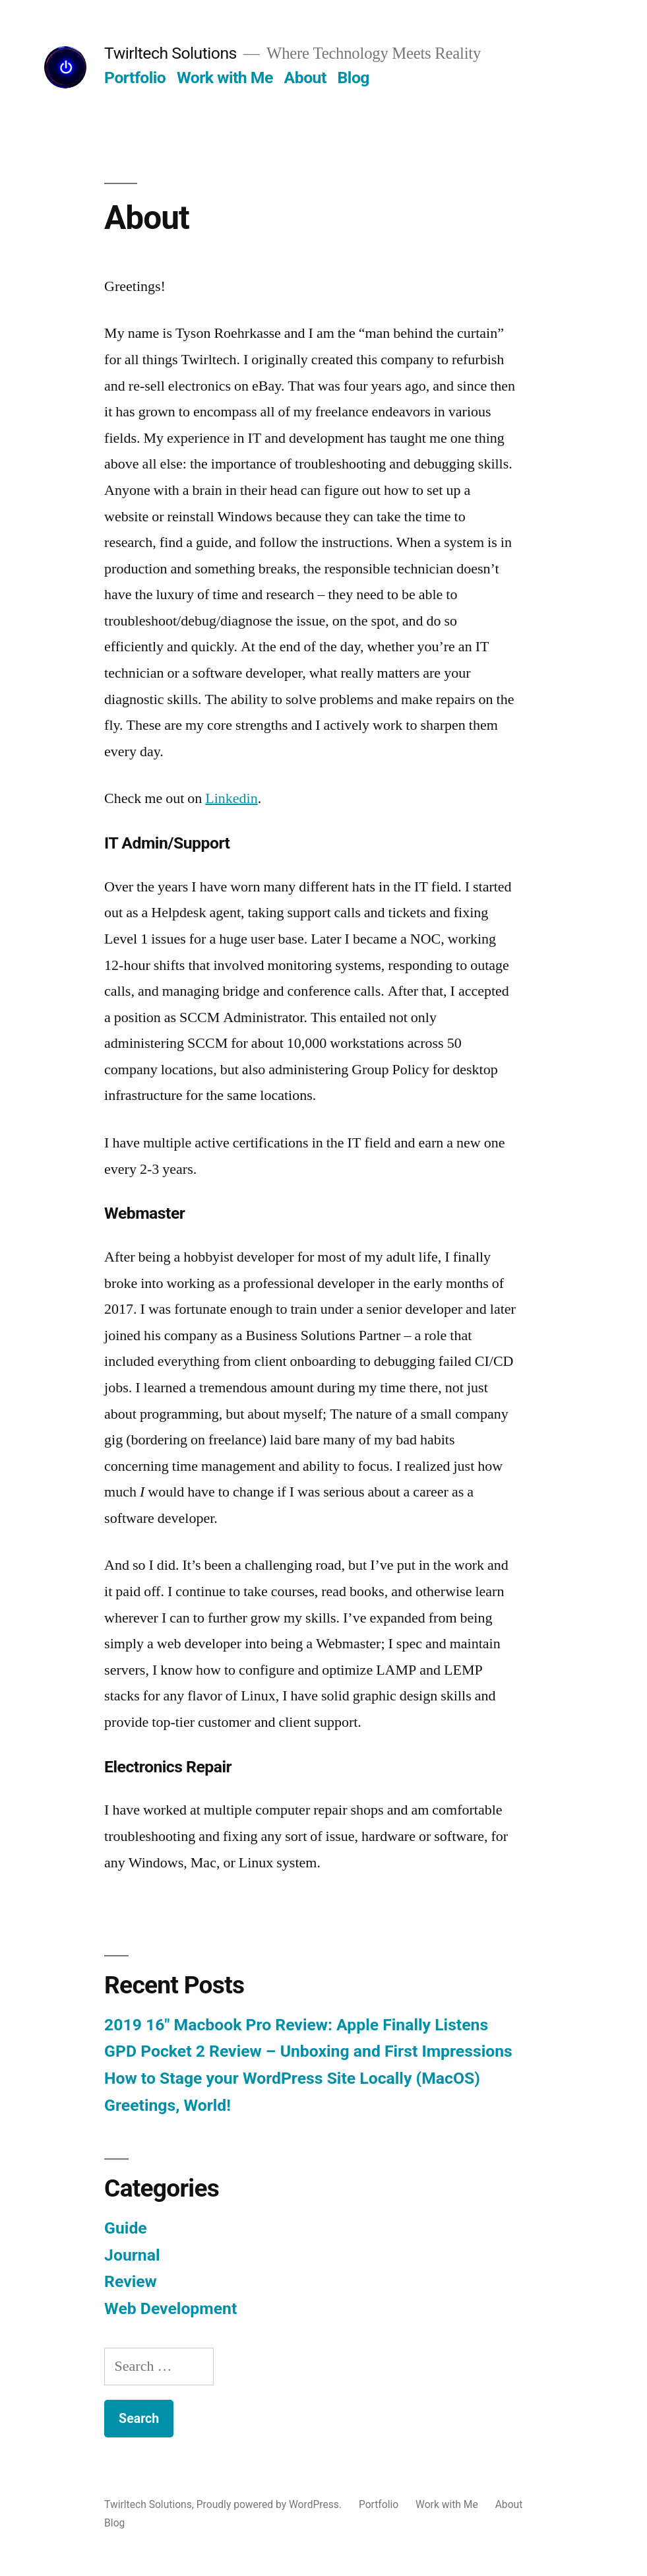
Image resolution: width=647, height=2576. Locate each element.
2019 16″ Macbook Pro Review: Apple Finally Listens (296, 2024)
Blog (353, 77)
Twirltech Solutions (170, 53)
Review (130, 2281)
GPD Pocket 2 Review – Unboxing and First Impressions (308, 2051)
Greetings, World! (167, 2105)
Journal (132, 2255)
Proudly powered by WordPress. (270, 2504)
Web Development (170, 2308)
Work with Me (225, 77)
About (305, 77)
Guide (125, 2228)
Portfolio (135, 77)
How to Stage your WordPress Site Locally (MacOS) (292, 2078)
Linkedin (231, 798)
